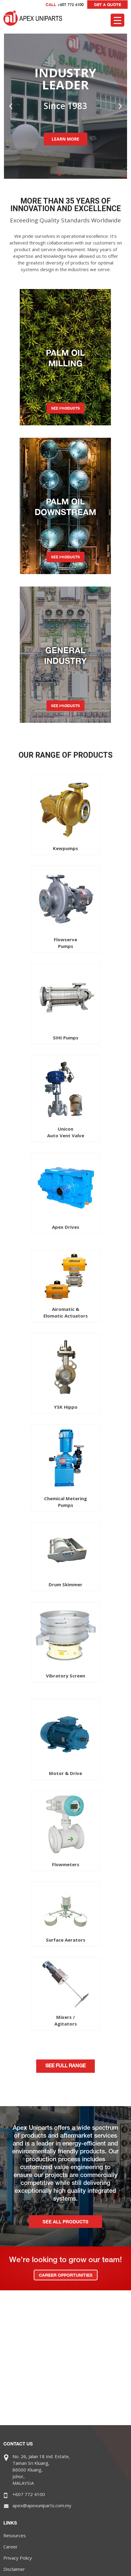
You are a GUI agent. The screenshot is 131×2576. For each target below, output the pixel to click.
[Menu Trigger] (117, 20)
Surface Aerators (65, 1940)
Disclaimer (14, 2569)
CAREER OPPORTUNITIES (65, 2275)
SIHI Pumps (65, 1038)
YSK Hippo (66, 1407)
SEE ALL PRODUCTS (65, 2221)
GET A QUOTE (107, 4)
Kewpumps (65, 848)
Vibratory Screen (65, 1676)
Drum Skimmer (65, 1584)
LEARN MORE (65, 139)
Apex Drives (65, 1227)
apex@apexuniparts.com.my (41, 2505)
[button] (59, 174)
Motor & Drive (65, 1773)
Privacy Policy (17, 2558)
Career (10, 2547)
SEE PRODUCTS (65, 408)
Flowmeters (65, 1864)
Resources (14, 2535)
